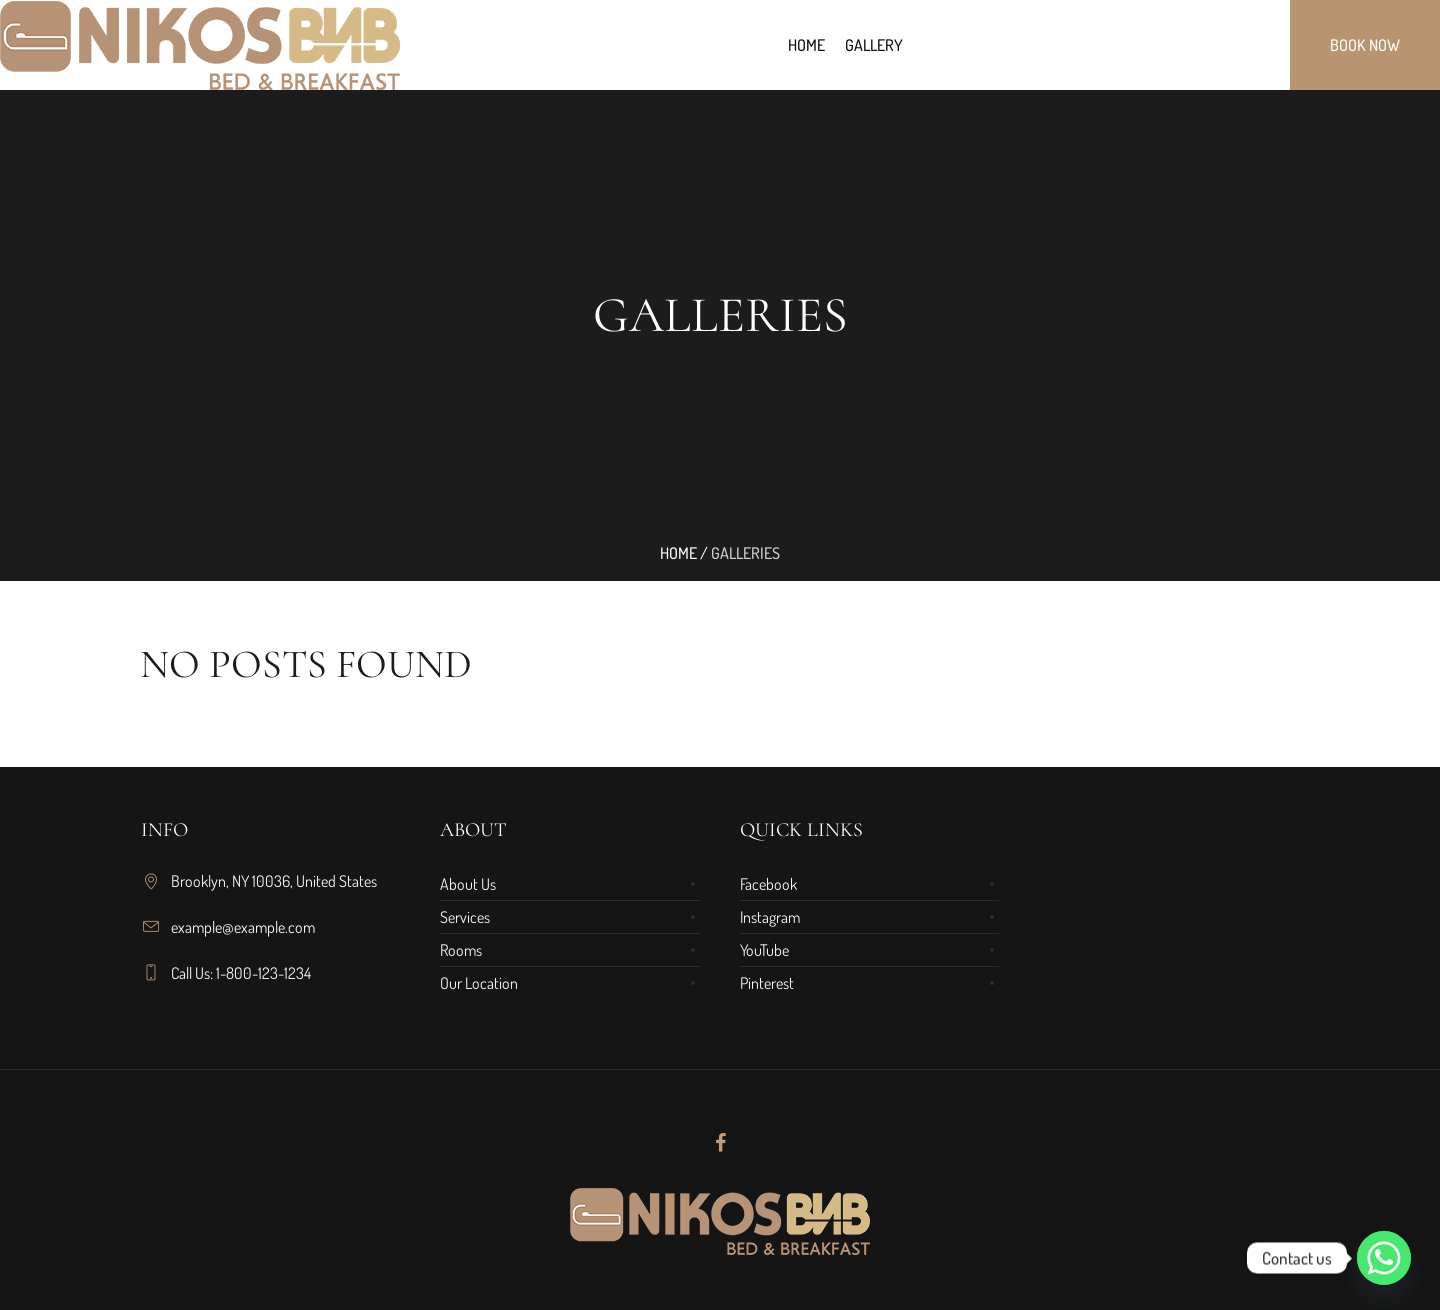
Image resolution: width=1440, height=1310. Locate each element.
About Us (468, 884)
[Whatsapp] (1384, 1258)
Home (678, 553)
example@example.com (243, 927)
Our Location (479, 983)
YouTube (764, 950)
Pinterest (767, 983)
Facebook (768, 884)
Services (465, 917)
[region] (260, 1145)
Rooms (461, 950)
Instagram (770, 917)
